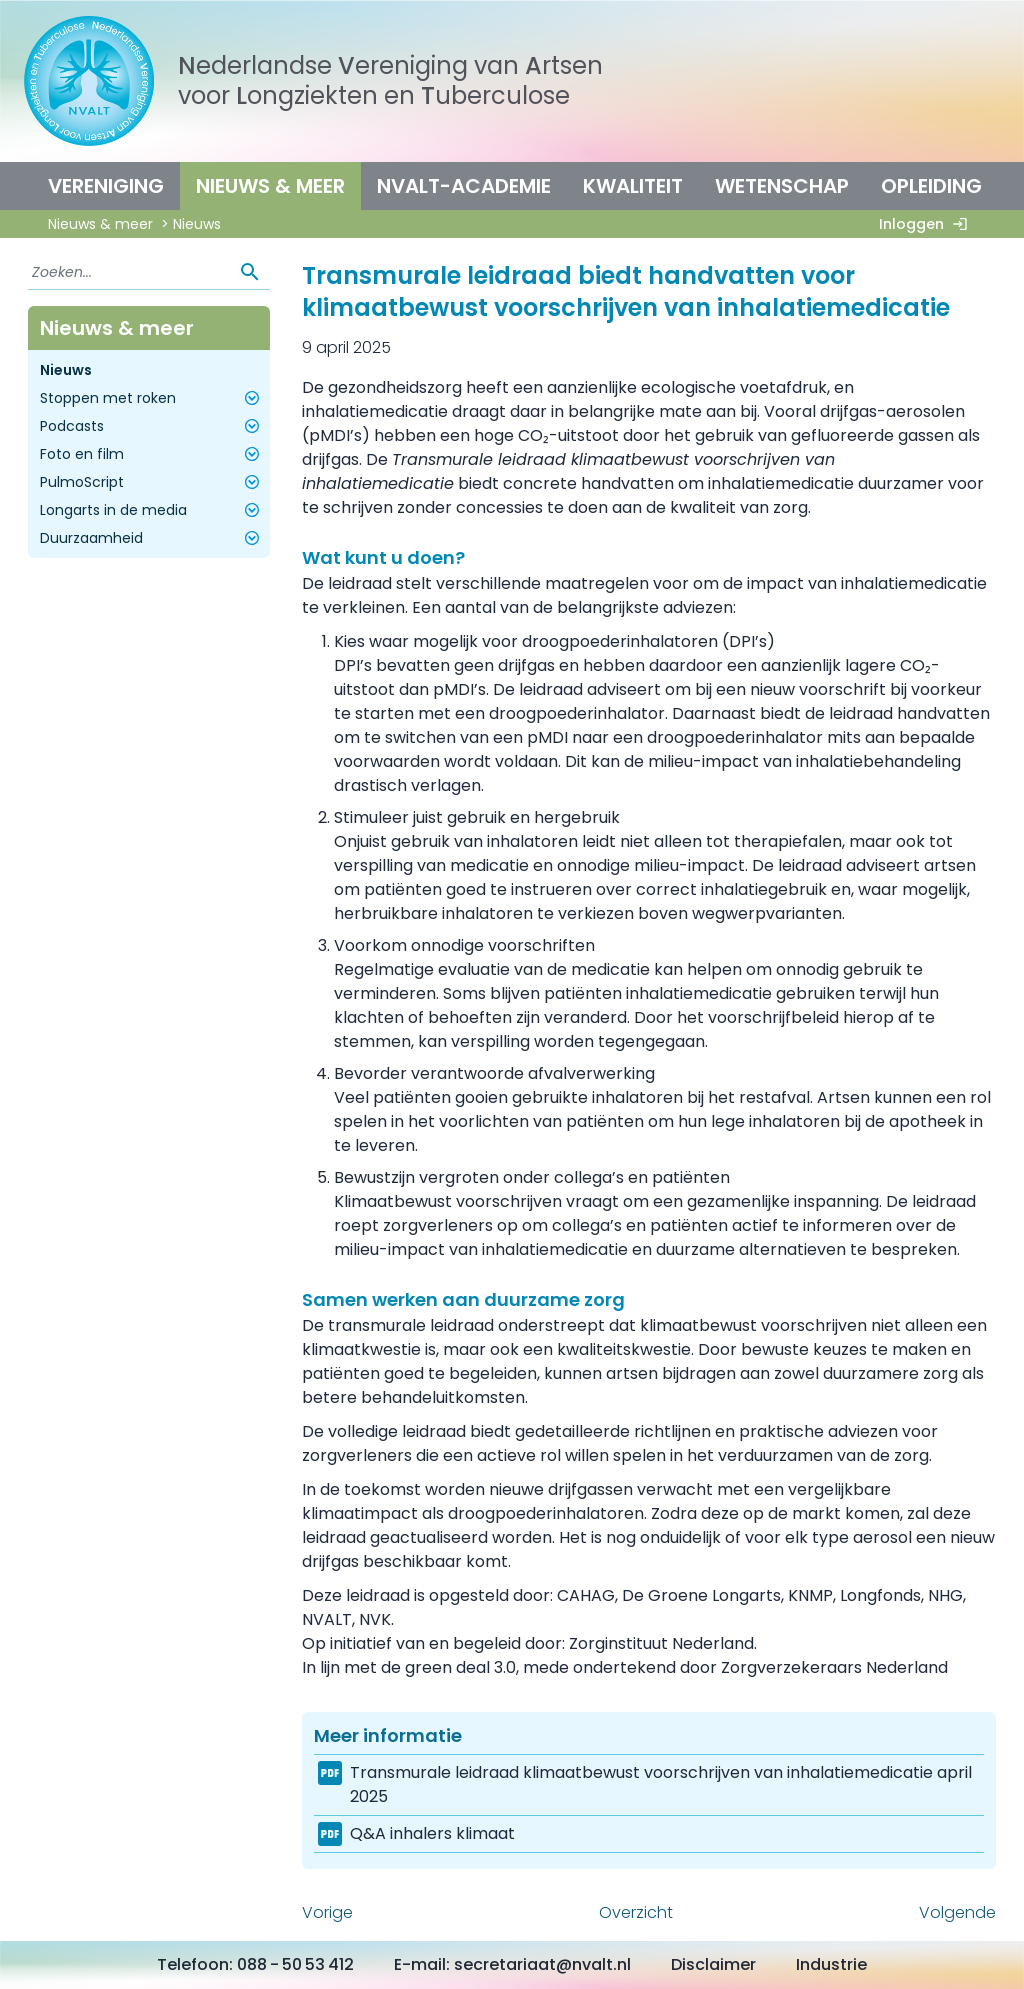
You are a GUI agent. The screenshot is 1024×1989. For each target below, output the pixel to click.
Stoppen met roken (152, 398)
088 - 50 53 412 (295, 1964)
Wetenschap (782, 186)
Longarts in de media (152, 510)
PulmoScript (152, 482)
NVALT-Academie (464, 186)
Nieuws (66, 370)
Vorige (327, 1912)
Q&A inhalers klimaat (432, 1833)
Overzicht (636, 1912)
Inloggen (927, 224)
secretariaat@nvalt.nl (542, 1964)
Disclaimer (713, 1964)
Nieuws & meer (270, 186)
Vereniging (106, 186)
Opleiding (931, 186)
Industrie (831, 1964)
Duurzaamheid (152, 538)
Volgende (957, 1912)
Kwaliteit (633, 186)
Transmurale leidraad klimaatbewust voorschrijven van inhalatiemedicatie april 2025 (661, 1784)
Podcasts (152, 426)
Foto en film (152, 454)
